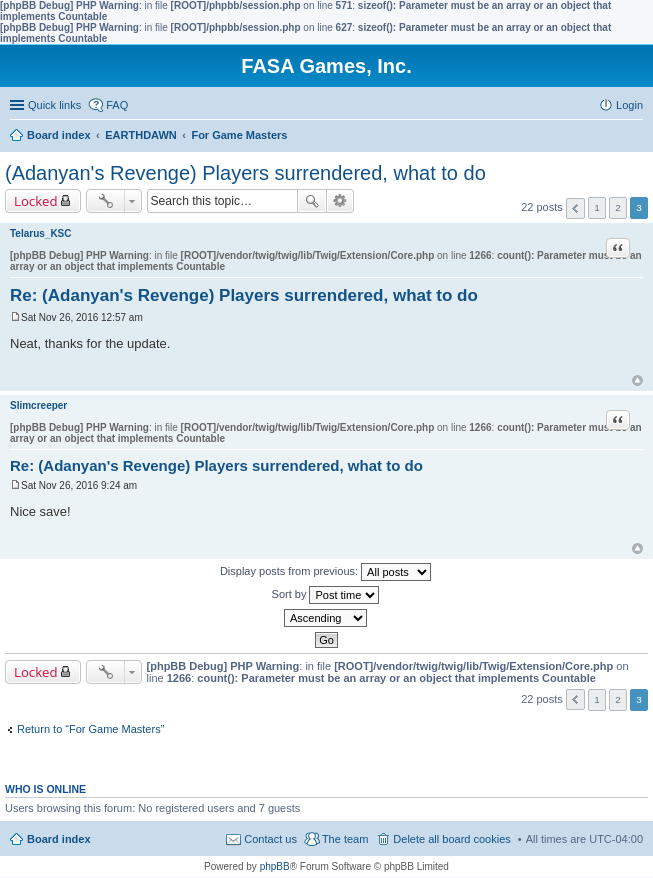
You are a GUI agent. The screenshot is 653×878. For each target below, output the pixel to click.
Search (312, 201)
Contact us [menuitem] (270, 839)
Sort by (326, 595)
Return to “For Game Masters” (90, 729)
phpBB (275, 866)
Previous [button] (575, 208)
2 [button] (618, 207)
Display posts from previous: (325, 572)
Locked (36, 201)
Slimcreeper (38, 405)
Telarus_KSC (41, 233)
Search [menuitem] (635, 137)
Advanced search (340, 201)
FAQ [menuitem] (117, 105)
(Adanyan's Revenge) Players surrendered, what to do (245, 173)
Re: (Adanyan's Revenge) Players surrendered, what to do (244, 295)
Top (637, 380)
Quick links (54, 105)
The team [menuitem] (345, 839)
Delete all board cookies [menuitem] (451, 839)
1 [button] (597, 207)
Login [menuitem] (629, 105)
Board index (59, 839)
